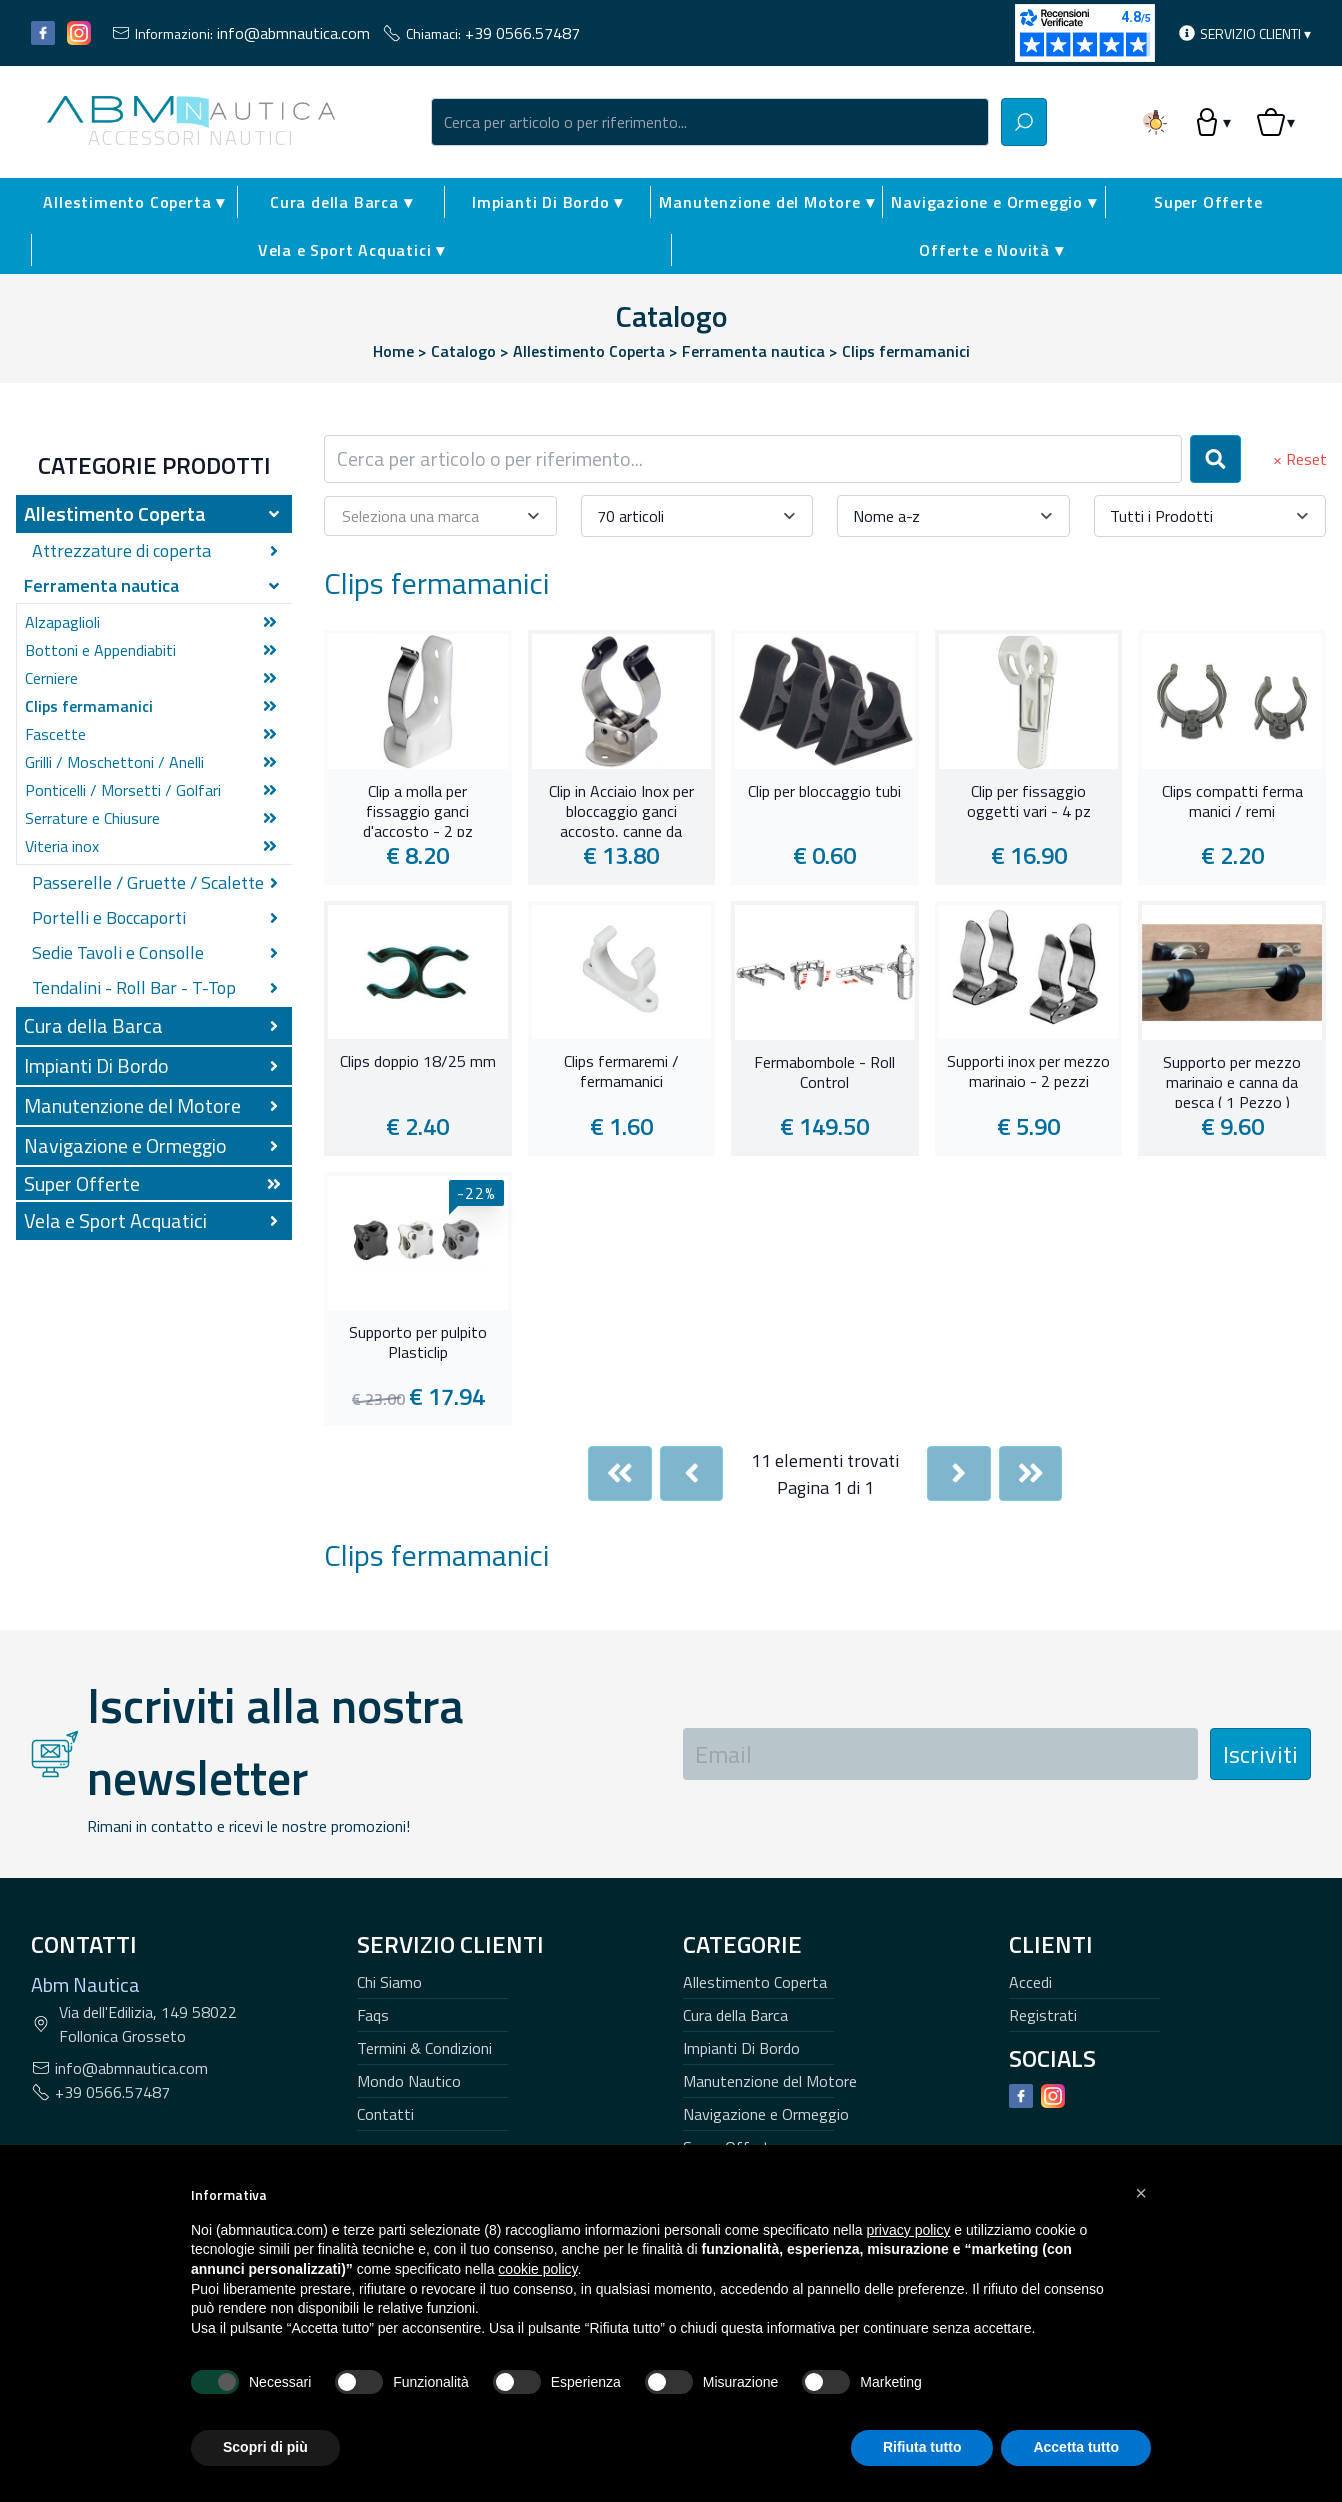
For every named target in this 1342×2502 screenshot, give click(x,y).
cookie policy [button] (537, 2269)
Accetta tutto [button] (1076, 2447)
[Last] (1031, 1473)
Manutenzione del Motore (770, 2081)
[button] (1141, 2193)
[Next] (959, 1473)
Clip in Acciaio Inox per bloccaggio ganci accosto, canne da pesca (621, 809)
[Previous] (692, 1473)
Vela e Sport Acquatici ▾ (351, 250)
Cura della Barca (735, 2015)
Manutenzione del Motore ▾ (766, 202)
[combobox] (710, 122)
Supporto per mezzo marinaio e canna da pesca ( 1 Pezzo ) (1232, 1080)
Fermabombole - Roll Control (824, 1073)
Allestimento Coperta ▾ (134, 202)
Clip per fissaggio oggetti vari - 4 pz (1029, 802)
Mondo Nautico (409, 2081)
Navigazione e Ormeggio (766, 2114)
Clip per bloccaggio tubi (824, 792)
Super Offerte (1208, 202)
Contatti (385, 2114)
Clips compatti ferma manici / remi (1232, 802)
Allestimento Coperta (755, 1982)
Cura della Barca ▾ (341, 202)
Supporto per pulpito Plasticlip (418, 1343)
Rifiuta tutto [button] (922, 2447)
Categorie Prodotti (154, 465)
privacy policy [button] (908, 2230)
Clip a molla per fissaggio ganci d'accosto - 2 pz (418, 809)
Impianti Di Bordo (741, 2048)
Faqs (373, 2015)
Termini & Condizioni (424, 2048)
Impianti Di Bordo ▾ (547, 202)
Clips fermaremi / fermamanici (621, 1072)
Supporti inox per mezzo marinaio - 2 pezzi (1028, 1072)
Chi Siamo (389, 1982)
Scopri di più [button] (265, 2447)
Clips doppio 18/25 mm (418, 1062)
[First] (620, 1473)
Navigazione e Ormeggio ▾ (993, 202)
